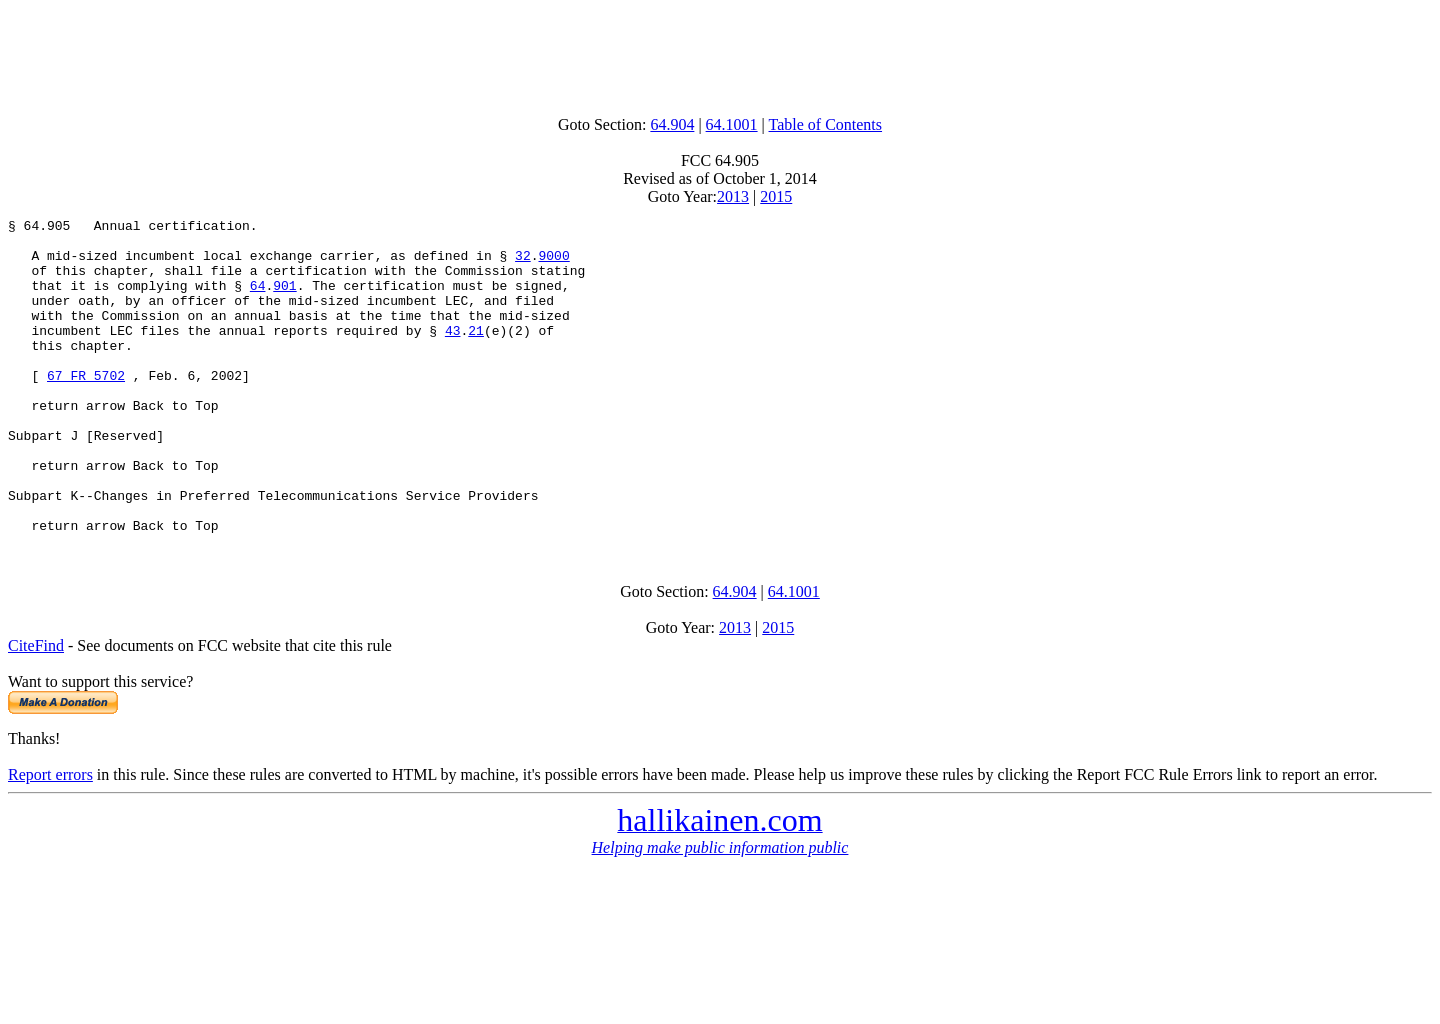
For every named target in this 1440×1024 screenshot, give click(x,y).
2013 (733, 196)
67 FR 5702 (86, 408)
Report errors (50, 837)
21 (476, 354)
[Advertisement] (720, 53)
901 (284, 300)
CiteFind (36, 708)
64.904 (672, 124)
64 (258, 300)
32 (523, 264)
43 (453, 354)
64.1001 (732, 124)
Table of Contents (826, 124)
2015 (776, 196)
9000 (553, 264)
